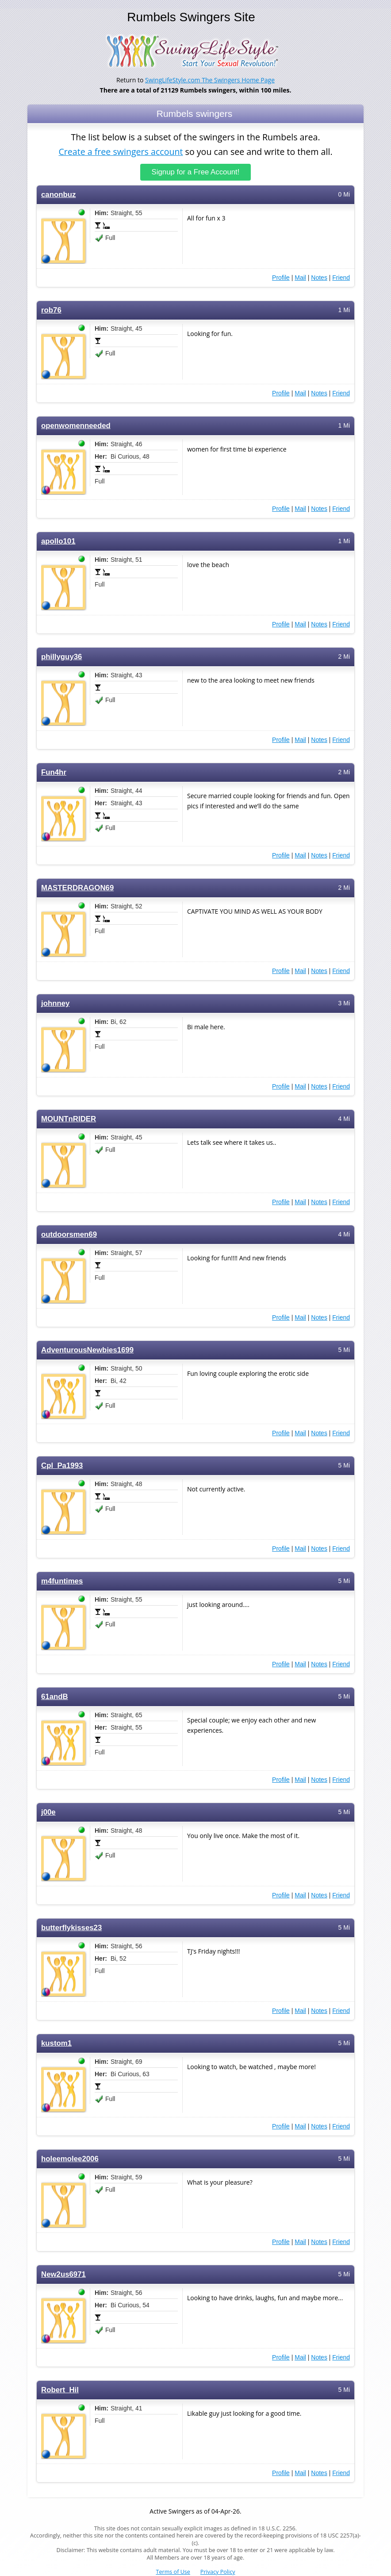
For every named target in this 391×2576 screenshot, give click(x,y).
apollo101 (58, 541)
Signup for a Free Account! (196, 171)
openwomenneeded (76, 425)
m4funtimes (62, 1580)
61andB (54, 1696)
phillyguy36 (61, 656)
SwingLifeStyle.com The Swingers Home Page (210, 80)
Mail (300, 277)
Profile (281, 277)
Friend (341, 277)
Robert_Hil (60, 2389)
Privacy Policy (217, 2572)
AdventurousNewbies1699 (87, 1349)
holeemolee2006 (70, 2158)
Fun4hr (53, 772)
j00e (48, 1811)
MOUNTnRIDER (68, 1118)
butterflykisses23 (71, 1927)
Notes (319, 277)
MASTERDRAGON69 (77, 887)
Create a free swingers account (120, 152)
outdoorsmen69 (69, 1234)
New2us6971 (63, 2274)
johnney (55, 1003)
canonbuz (58, 194)
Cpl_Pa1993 (62, 1465)
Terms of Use (173, 2572)
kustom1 (56, 2043)
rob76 (51, 309)
